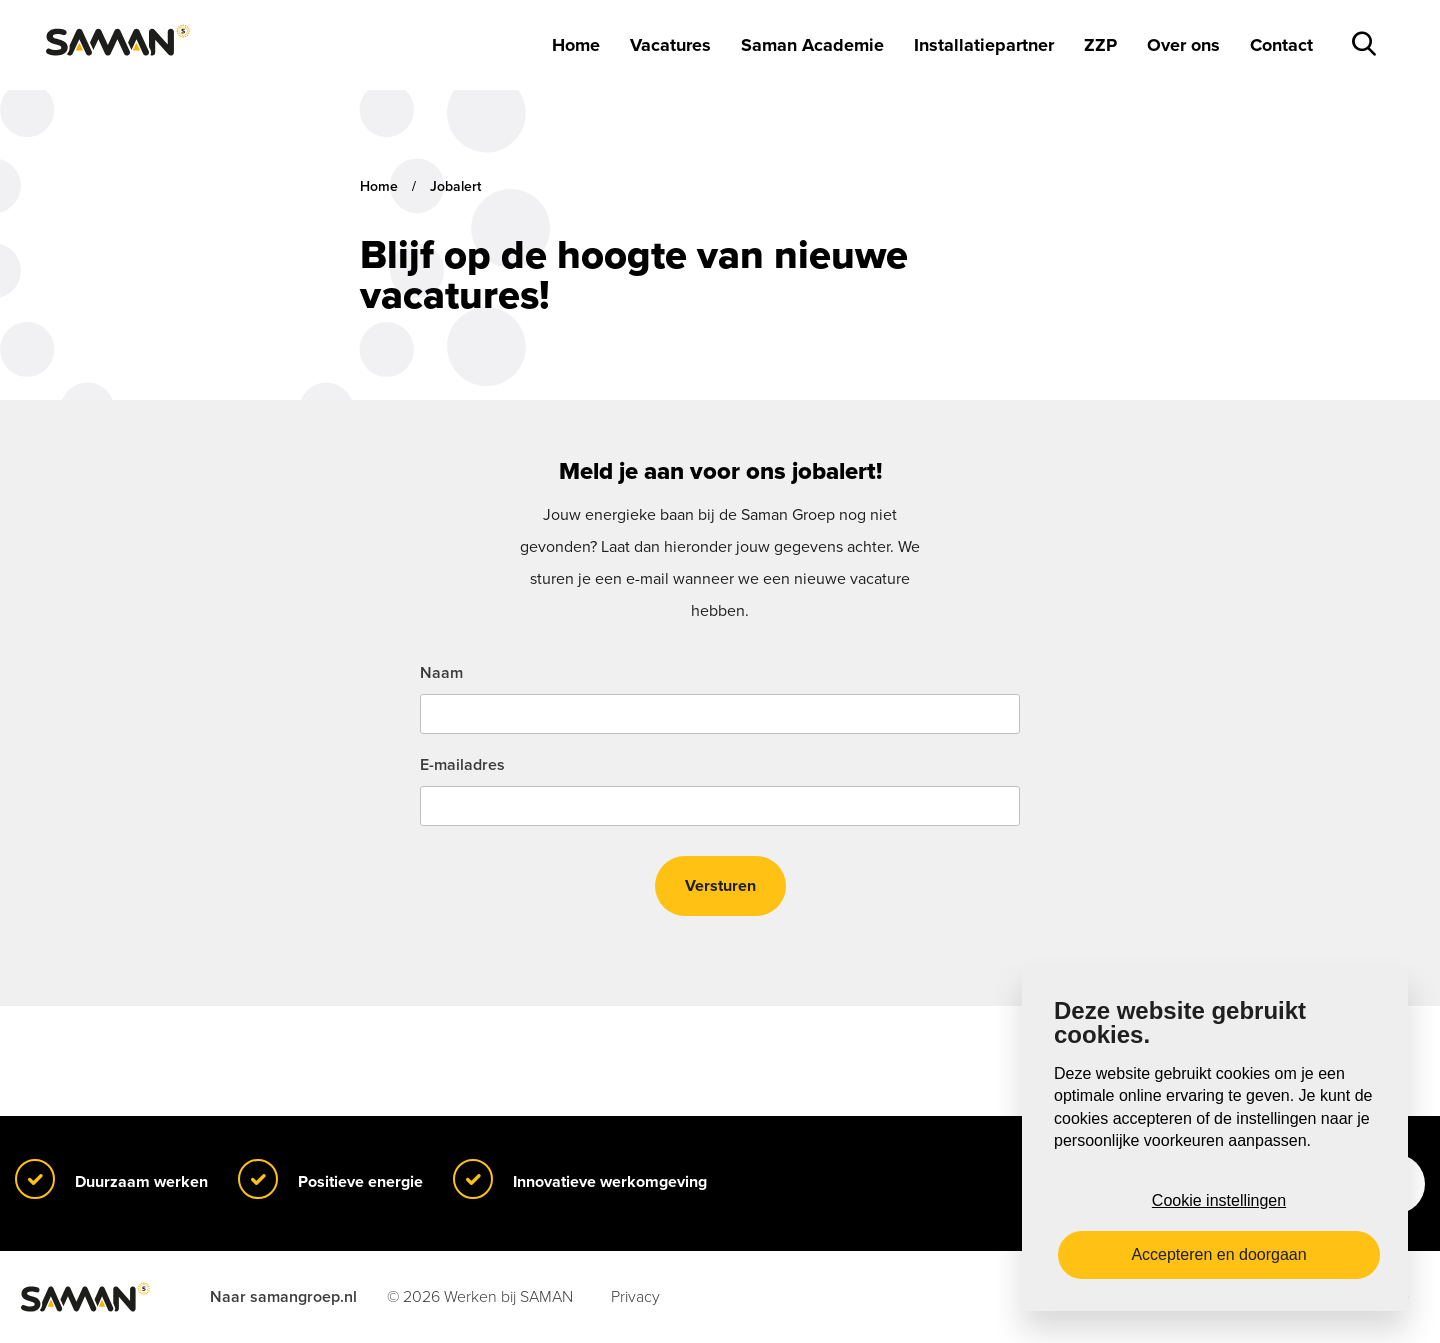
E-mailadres (462, 765)
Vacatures (670, 45)
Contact (1281, 45)
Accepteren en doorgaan (1218, 1254)
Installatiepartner (984, 45)
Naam (441, 673)
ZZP (1100, 45)
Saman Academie (812, 45)
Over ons (1183, 45)
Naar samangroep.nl (283, 1297)
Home (576, 45)
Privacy (635, 1297)
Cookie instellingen (1219, 1200)
